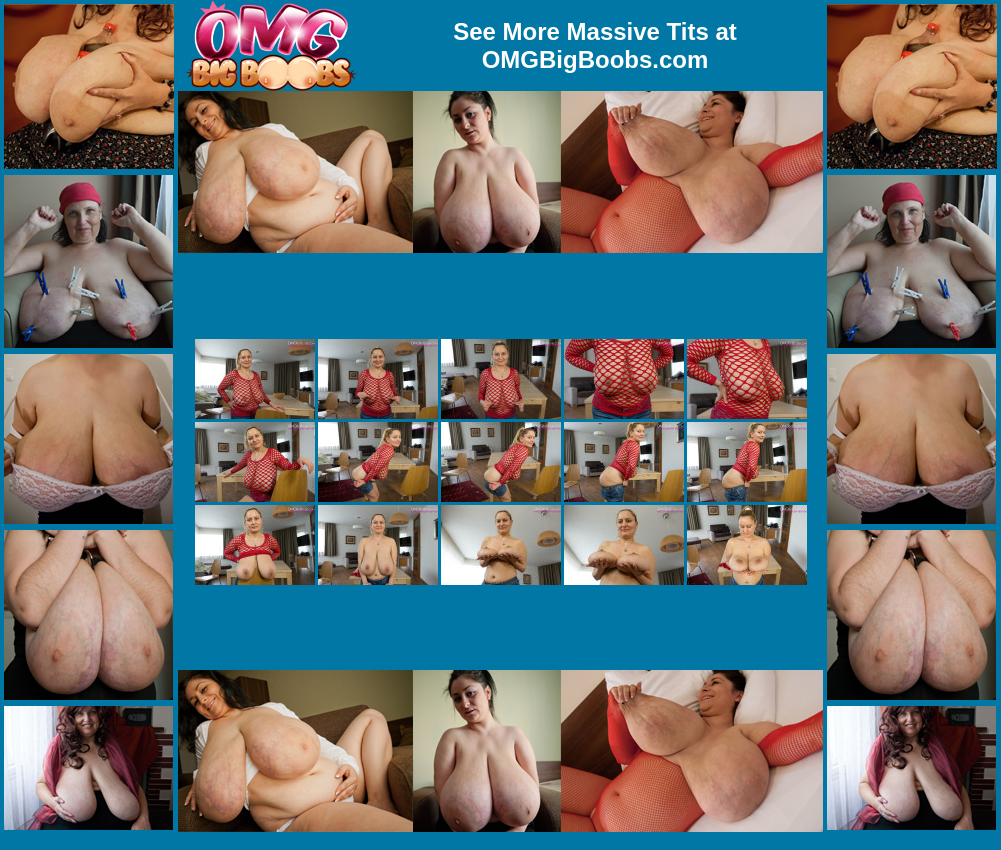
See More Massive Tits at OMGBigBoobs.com (595, 45)
